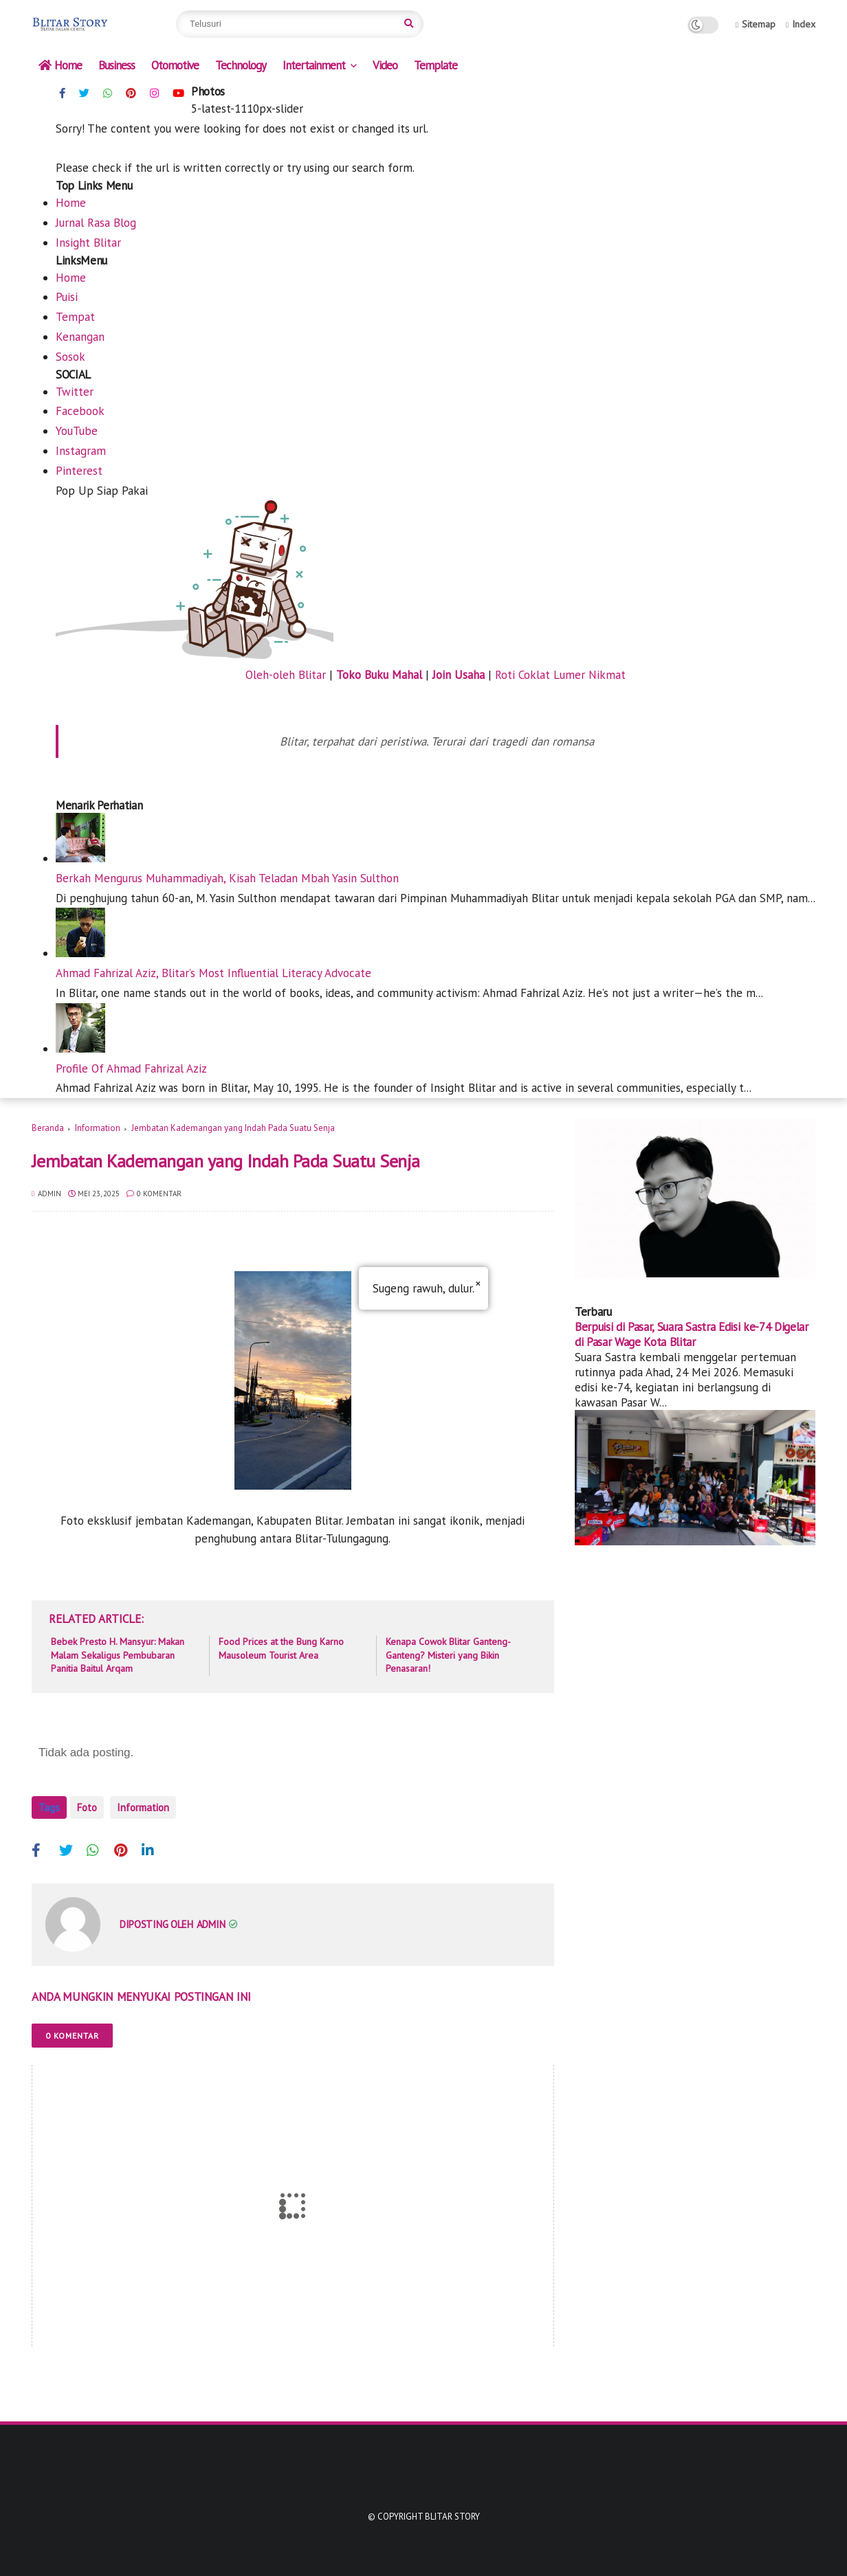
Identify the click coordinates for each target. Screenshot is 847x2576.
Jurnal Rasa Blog (96, 222)
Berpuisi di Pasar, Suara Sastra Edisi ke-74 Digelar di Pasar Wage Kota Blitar (691, 1334)
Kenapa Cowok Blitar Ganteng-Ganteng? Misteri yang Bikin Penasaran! (448, 1655)
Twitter (75, 391)
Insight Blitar (88, 242)
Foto (87, 1807)
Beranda (48, 1128)
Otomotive (175, 65)
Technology (240, 65)
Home (60, 65)
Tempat (75, 316)
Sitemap (756, 24)
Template (435, 65)
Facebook (80, 410)
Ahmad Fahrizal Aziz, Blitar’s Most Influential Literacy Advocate (213, 973)
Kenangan (80, 336)
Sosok (70, 356)
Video (385, 65)
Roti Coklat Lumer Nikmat (560, 674)
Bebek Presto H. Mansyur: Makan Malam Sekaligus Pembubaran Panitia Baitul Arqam (117, 1655)
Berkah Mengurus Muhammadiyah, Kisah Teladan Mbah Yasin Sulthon (227, 878)
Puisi (67, 296)
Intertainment (314, 65)
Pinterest (79, 470)
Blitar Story (452, 2510)
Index (800, 24)
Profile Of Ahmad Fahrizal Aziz (131, 1068)
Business (116, 65)
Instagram (81, 450)
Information (97, 1128)
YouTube (77, 430)
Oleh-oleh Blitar (285, 674)
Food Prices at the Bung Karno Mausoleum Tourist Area (281, 1648)
